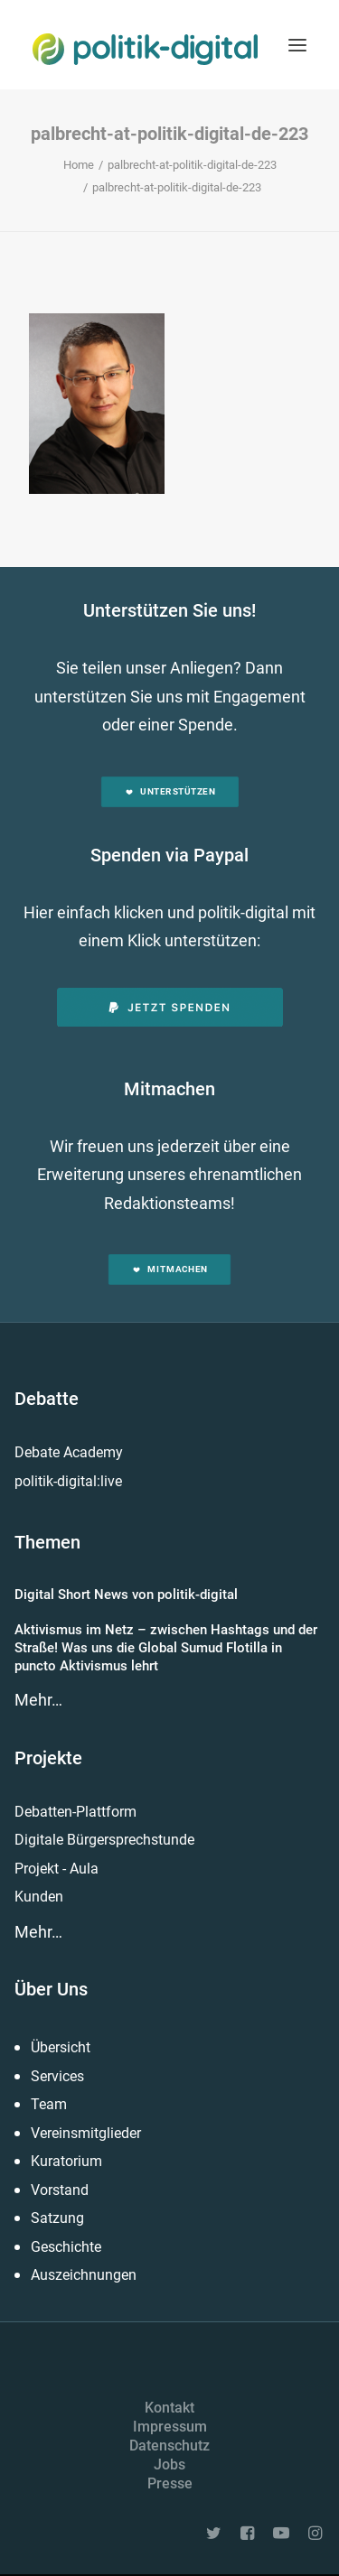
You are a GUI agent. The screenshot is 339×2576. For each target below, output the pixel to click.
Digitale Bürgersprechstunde (104, 1839)
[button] (297, 44)
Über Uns (51, 1989)
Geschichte (66, 2246)
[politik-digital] (145, 49)
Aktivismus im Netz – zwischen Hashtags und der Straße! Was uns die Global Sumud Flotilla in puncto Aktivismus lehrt (165, 1648)
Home (78, 165)
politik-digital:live (68, 1481)
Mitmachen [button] (169, 1270)
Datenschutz (169, 2445)
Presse (170, 2483)
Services (57, 2076)
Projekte (48, 1758)
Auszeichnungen (84, 2274)
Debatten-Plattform (75, 1811)
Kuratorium (66, 2161)
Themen (47, 1542)
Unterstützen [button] (169, 791)
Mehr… (38, 1699)
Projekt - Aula (56, 1868)
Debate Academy (68, 1452)
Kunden (38, 1896)
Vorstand (60, 2190)
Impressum (170, 2426)
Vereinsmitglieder (86, 2133)
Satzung (57, 2218)
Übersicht (60, 2047)
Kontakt (169, 2407)
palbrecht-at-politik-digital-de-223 (192, 165)
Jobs (169, 2464)
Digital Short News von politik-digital (126, 1594)
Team (49, 2104)
